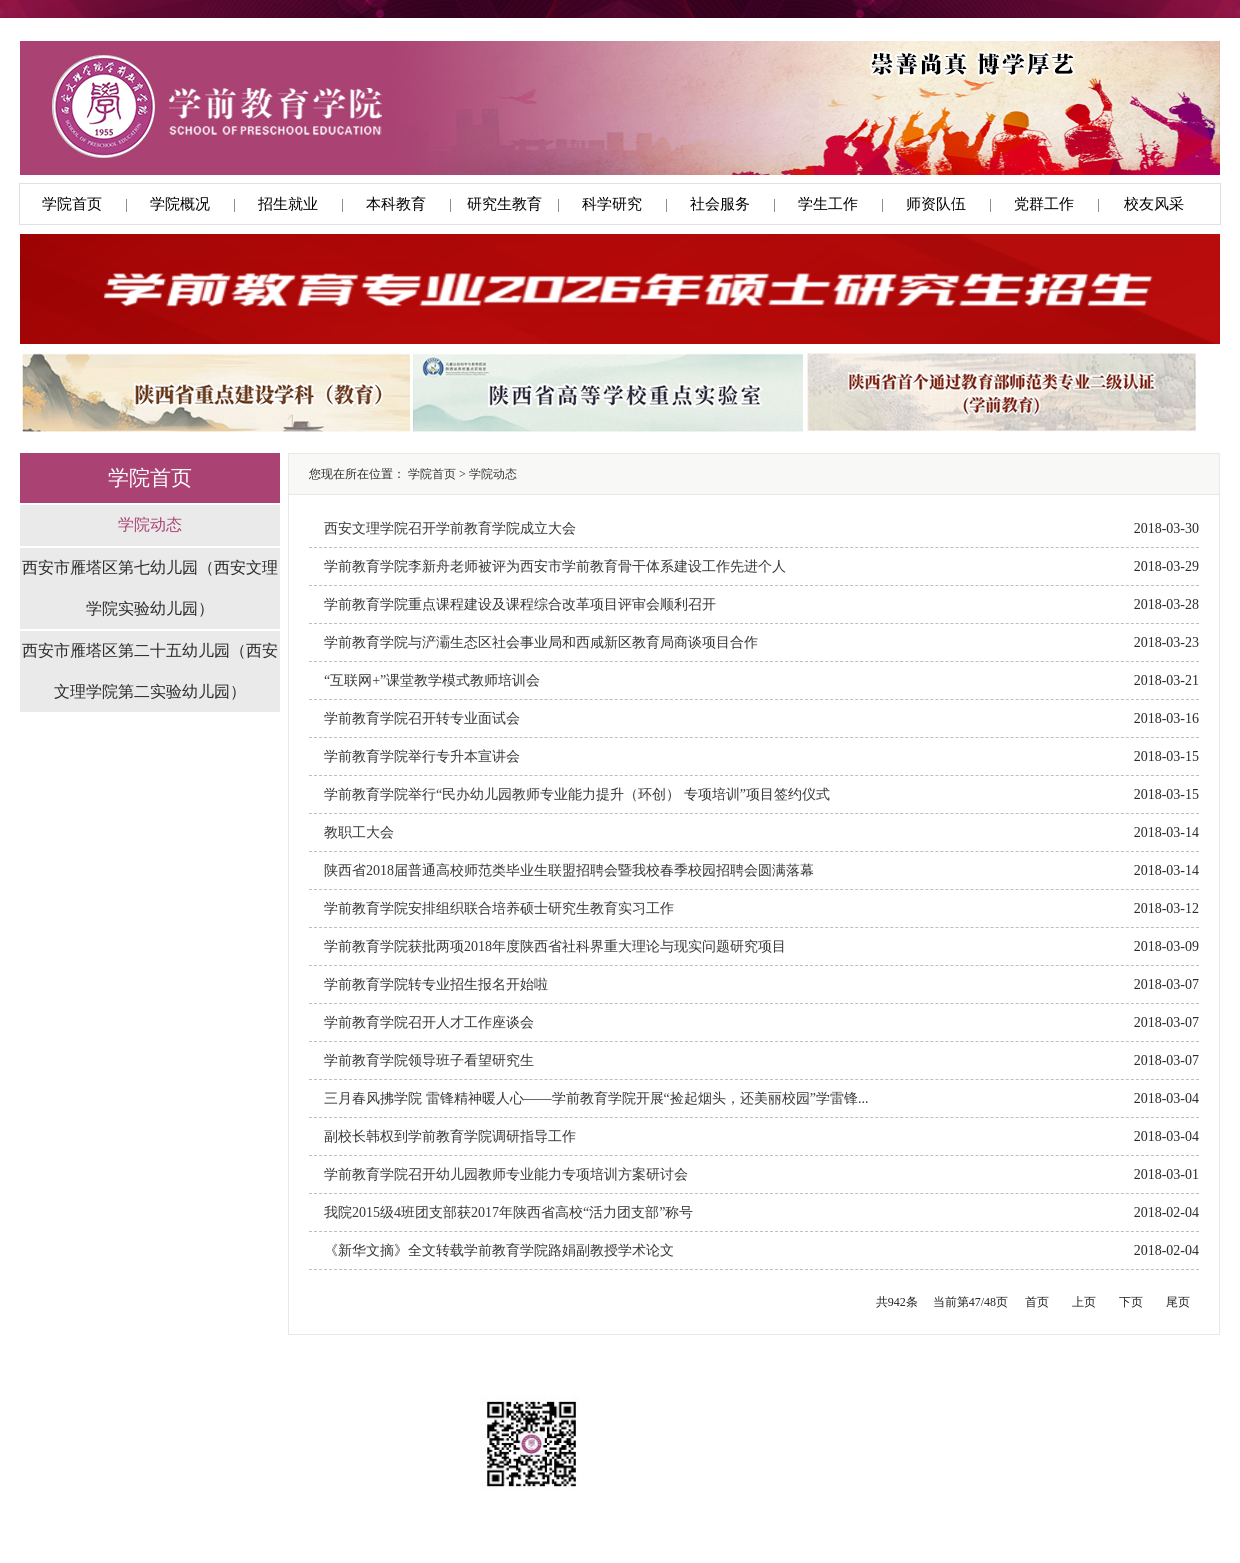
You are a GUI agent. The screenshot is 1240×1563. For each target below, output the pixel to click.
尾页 (1178, 1302)
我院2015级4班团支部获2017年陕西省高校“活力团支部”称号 (508, 1212)
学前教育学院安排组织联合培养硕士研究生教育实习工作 (499, 908)
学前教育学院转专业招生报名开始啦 (436, 984)
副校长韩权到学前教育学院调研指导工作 (450, 1136)
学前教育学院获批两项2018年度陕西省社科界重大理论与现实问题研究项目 (555, 946)
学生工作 (828, 204)
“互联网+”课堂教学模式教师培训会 (432, 680)
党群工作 (1044, 204)
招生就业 (288, 204)
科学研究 (612, 204)
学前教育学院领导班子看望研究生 (429, 1060)
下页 (1131, 1302)
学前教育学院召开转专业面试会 (422, 718)
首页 (1037, 1302)
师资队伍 (936, 204)
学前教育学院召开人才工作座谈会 (429, 1022)
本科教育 (396, 204)
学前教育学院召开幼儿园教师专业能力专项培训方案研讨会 (506, 1174)
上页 (1084, 1302)
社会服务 (720, 204)
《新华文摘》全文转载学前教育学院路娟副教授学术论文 (499, 1250)
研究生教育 (504, 204)
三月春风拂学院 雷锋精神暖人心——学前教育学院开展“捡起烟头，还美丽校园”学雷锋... (596, 1098)
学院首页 (72, 204)
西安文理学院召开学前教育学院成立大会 (450, 528)
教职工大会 (359, 832)
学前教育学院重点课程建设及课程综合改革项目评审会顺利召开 (520, 604)
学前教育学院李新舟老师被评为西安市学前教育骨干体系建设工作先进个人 (555, 566)
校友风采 (1154, 204)
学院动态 (150, 524)
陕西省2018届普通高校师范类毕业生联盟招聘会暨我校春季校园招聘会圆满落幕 (569, 870)
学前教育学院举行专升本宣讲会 (422, 756)
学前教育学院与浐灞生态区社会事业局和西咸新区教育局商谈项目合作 (541, 642)
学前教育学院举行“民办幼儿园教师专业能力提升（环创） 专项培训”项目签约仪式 (577, 794)
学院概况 (180, 204)
